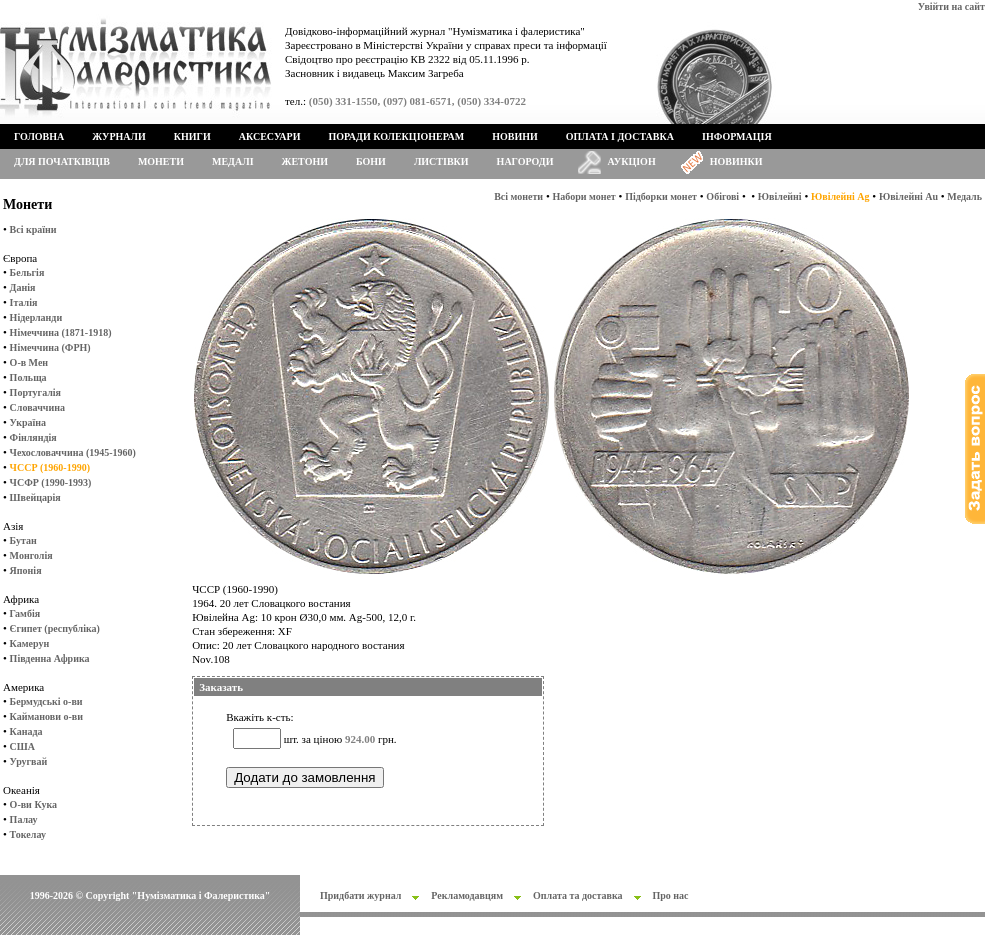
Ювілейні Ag (840, 196)
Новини (515, 136)
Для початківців (62, 161)
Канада (26, 731)
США (22, 746)
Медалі (233, 161)
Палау (24, 819)
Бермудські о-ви (46, 701)
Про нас (671, 895)
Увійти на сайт (951, 6)
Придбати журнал (360, 895)
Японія (26, 570)
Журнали (118, 136)
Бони (371, 161)
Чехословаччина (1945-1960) (73, 452)
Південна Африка (50, 658)
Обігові (722, 196)
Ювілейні (780, 196)
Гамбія (25, 613)
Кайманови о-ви (46, 716)
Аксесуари (270, 136)
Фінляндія (33, 437)
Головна (39, 136)
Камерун (30, 643)
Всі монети (518, 196)
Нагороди (525, 161)
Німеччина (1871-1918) (61, 332)
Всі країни (33, 229)
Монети (161, 161)
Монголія (31, 555)
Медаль (964, 196)
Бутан (23, 540)
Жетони (305, 161)
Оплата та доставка (578, 895)
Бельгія (27, 272)
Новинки (736, 161)
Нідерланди (36, 317)
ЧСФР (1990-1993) (51, 482)
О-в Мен (29, 362)
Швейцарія (35, 497)
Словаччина (37, 407)
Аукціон (632, 161)
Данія (23, 287)
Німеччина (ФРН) (50, 347)
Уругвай (29, 761)
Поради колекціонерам (396, 136)
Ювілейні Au (908, 196)
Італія (24, 302)
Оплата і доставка (620, 136)
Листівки (441, 161)
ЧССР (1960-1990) (50, 467)
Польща (28, 377)
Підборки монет (661, 196)
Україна (28, 422)
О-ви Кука (33, 804)
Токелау (28, 834)
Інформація (737, 136)
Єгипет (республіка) (55, 628)
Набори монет (584, 196)
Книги (192, 136)
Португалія (35, 392)
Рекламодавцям (467, 895)
